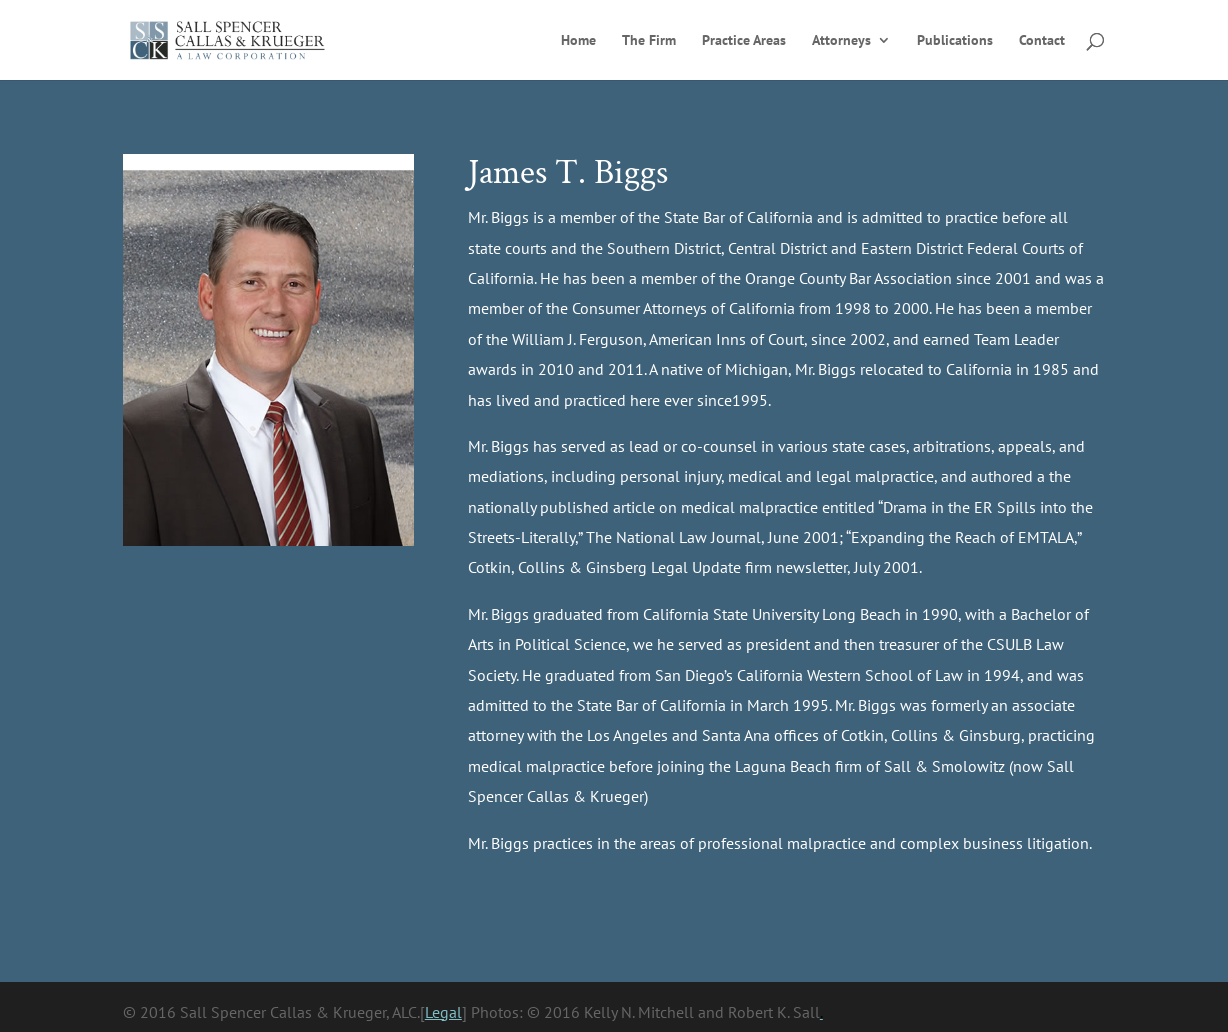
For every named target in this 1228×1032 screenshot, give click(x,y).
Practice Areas (744, 41)
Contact (1042, 41)
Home (578, 41)
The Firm (649, 41)
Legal (443, 1012)
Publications (955, 41)
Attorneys (841, 41)
